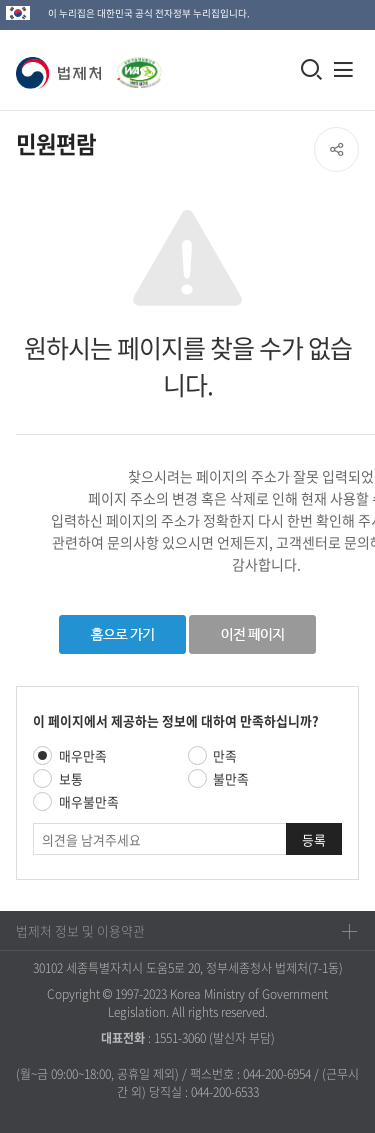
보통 (71, 778)
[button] (62, 73)
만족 (225, 755)
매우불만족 (89, 801)
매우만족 (83, 755)
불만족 (231, 778)
